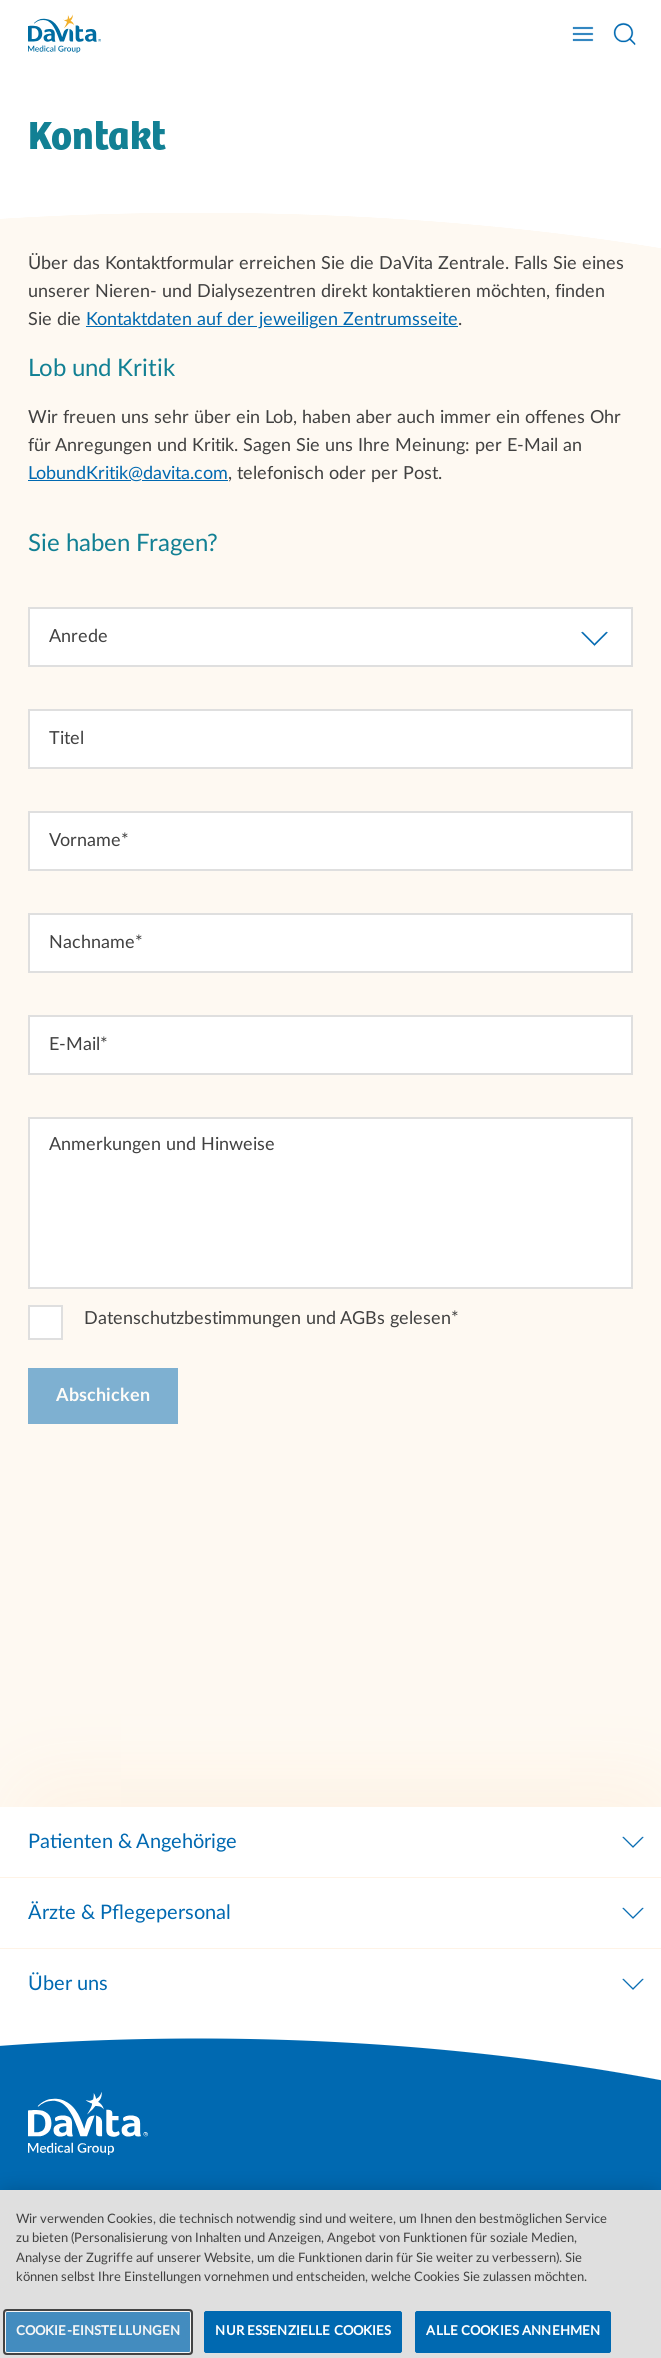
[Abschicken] (103, 1396)
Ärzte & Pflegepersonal (337, 1913)
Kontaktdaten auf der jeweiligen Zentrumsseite (272, 320)
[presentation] (180, 1491)
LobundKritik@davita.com (128, 474)
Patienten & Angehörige (337, 1842)
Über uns (337, 1984)
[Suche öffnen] (625, 34)
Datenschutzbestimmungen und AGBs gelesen (267, 1319)
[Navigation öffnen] (583, 34)
